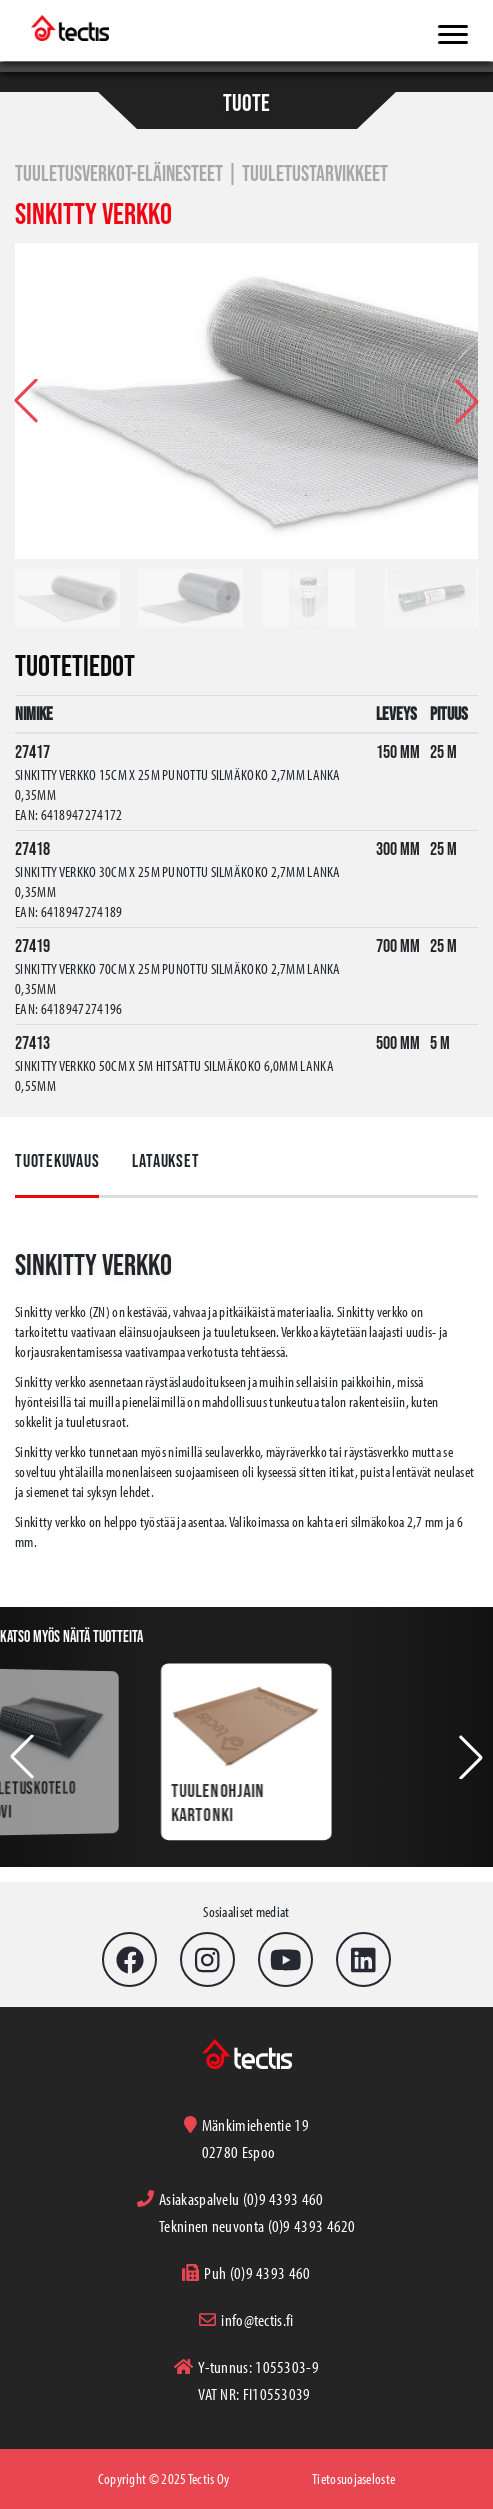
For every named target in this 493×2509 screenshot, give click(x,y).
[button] (467, 401)
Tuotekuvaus (57, 1161)
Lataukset (165, 1161)
